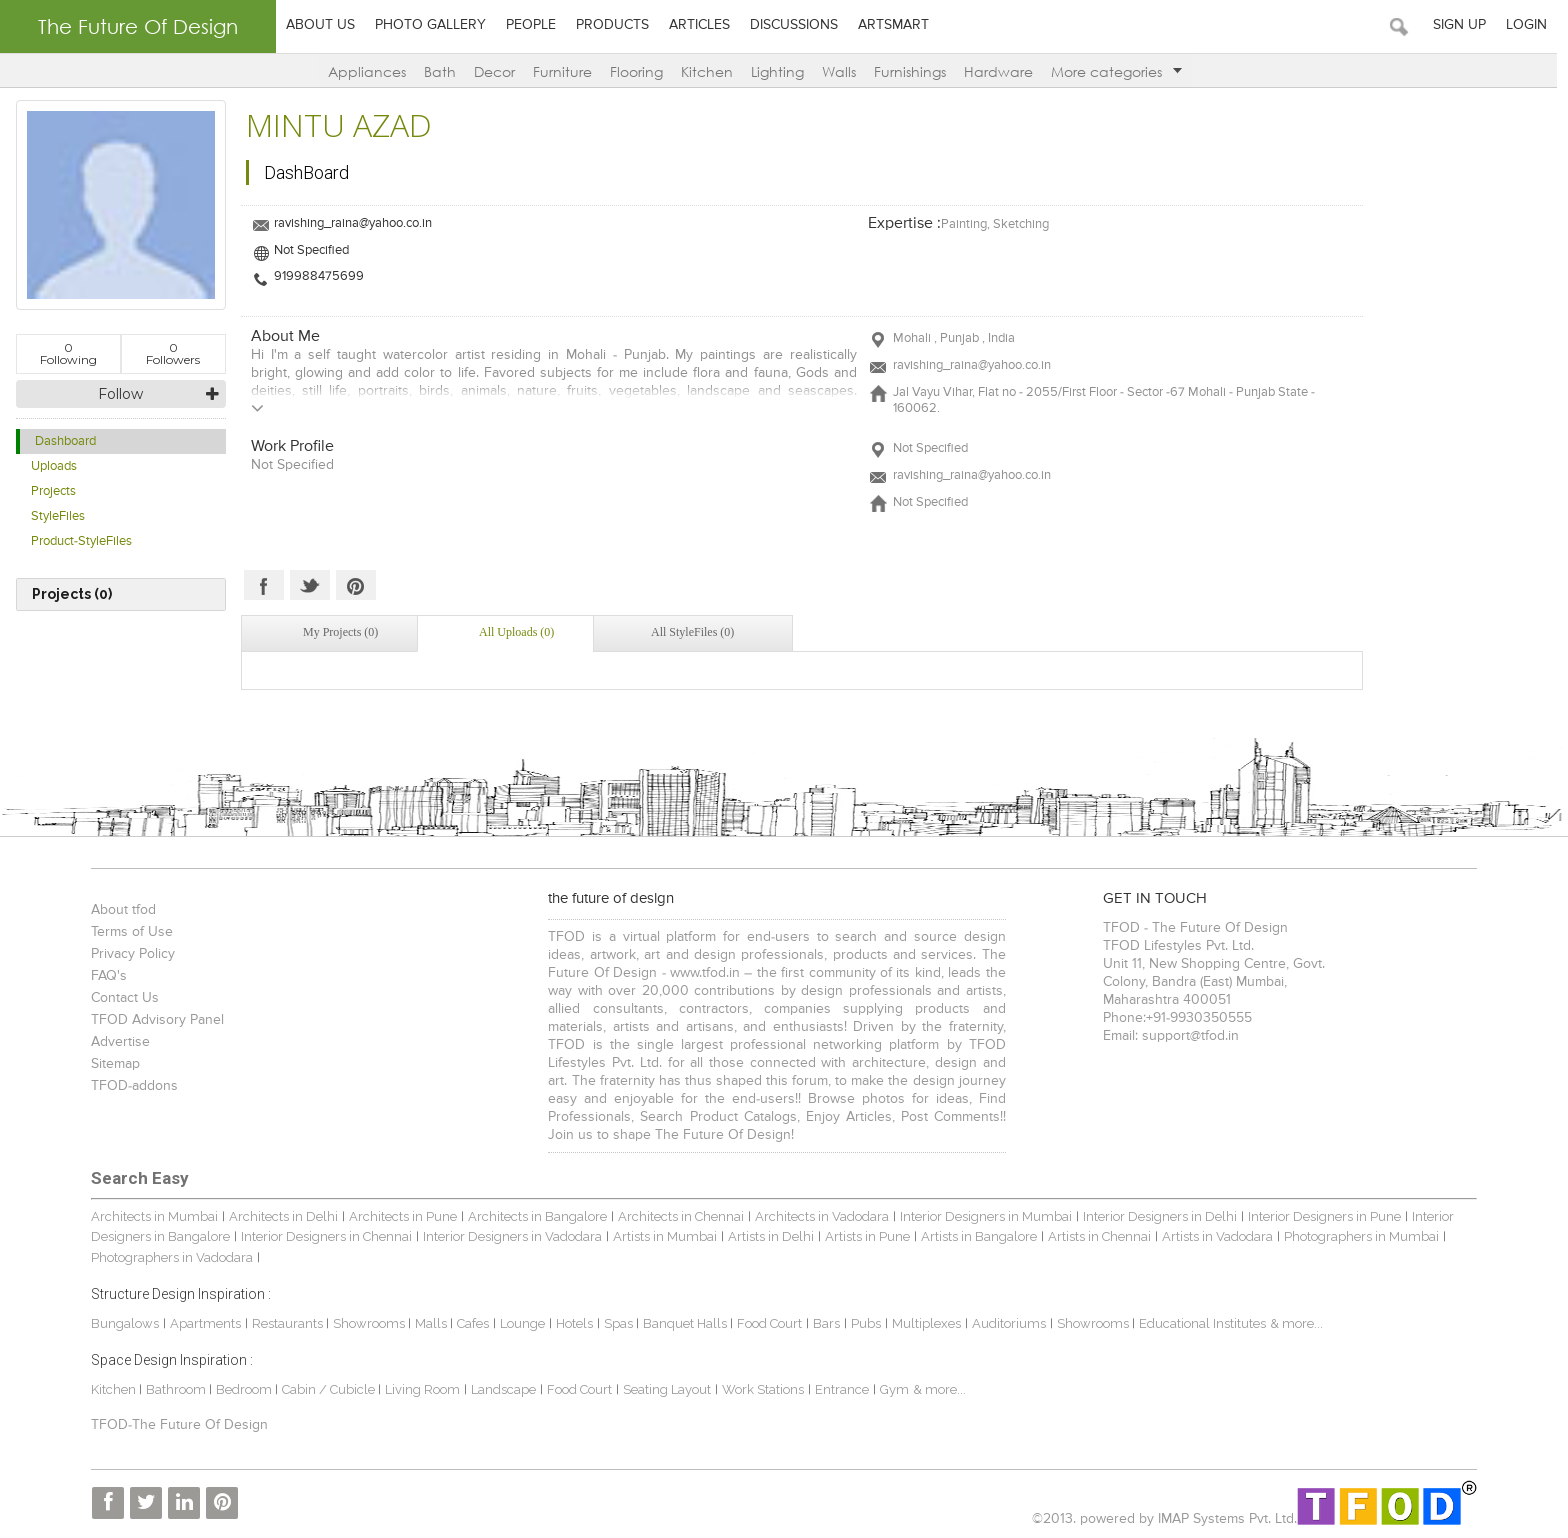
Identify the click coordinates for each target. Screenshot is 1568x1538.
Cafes (469, 1323)
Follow (120, 394)
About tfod (119, 910)
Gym (890, 1389)
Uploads (54, 466)
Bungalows (121, 1323)
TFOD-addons (130, 1086)
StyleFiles (58, 516)
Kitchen (712, 71)
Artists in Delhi (767, 1236)
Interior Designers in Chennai (322, 1236)
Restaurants (285, 1323)
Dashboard (65, 441)
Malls (428, 1323)
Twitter (310, 585)
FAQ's (105, 976)
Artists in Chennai (1095, 1236)
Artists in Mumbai (661, 1236)
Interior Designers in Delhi (1156, 1216)
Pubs (862, 1323)
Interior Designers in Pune (1320, 1216)
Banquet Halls (682, 1323)
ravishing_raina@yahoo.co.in (353, 223)
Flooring (641, 71)
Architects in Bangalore (533, 1216)
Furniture (567, 71)
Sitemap (111, 1064)
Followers (173, 353)
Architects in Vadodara (818, 1216)
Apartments (201, 1323)
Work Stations (759, 1389)
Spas (616, 1323)
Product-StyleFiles (81, 541)
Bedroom (241, 1389)
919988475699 (319, 276)
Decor (499, 71)
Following (68, 353)
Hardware (1003, 71)
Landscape (499, 1389)
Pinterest (356, 585)
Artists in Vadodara (1213, 1236)
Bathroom (173, 1389)
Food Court (765, 1323)
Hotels (570, 1323)
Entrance (838, 1389)
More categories (1121, 71)
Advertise (116, 1042)
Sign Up (1470, 25)
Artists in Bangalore (975, 1236)
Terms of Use (128, 932)
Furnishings (915, 71)
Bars (822, 1323)
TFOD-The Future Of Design (175, 1425)
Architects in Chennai (677, 1216)
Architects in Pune (399, 1216)
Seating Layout (663, 1389)
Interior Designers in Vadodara (508, 1236)
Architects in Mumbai (150, 1216)
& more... (1292, 1323)
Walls (844, 71)
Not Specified (311, 250)
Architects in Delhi (279, 1216)
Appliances (372, 71)
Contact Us (121, 998)
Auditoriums (1005, 1323)
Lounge (518, 1323)
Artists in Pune (863, 1236)
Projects (53, 491)
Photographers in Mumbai (1357, 1236)
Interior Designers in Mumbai (982, 1216)
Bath (445, 71)
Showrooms (366, 1323)
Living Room (418, 1389)
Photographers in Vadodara (168, 1257)
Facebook (264, 585)
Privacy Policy (129, 954)
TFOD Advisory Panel (153, 1020)
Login (1537, 25)
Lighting (782, 71)
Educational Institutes (1198, 1323)
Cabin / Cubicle (326, 1389)
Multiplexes (922, 1323)
